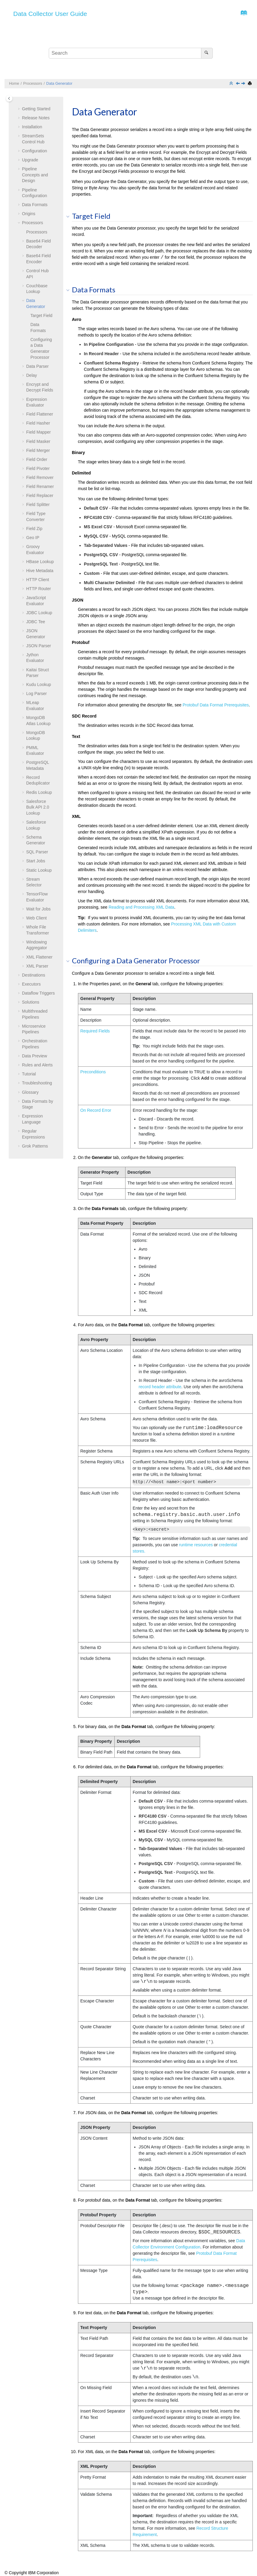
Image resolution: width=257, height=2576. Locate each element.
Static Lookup (39, 870)
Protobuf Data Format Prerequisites (216, 705)
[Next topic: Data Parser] (244, 83)
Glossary (30, 1092)
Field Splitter (38, 504)
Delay (31, 375)
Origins (28, 213)
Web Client (36, 918)
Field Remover (40, 477)
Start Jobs (35, 860)
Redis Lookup (39, 792)
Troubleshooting (37, 1083)
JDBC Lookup (39, 612)
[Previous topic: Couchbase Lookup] (238, 83)
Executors (31, 984)
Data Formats (35, 204)
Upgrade (30, 159)
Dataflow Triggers (38, 993)
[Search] (207, 53)
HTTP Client (37, 579)
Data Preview (34, 1055)
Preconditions (93, 1071)
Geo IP (32, 537)
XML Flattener (39, 957)
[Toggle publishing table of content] (9, 98)
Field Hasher (38, 423)
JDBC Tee (35, 621)
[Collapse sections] (232, 83)
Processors (32, 83)
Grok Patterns (35, 1146)
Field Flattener (39, 414)
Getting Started (36, 108)
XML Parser (37, 966)
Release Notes (36, 117)
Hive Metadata (39, 570)
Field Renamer (40, 486)
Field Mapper (38, 432)
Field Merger (38, 450)
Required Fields (95, 1031)
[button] (19, 109)
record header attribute (160, 1386)
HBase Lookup (40, 561)
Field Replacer (39, 495)
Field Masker (38, 441)
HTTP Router (38, 588)
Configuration (34, 150)
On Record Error (95, 1110)
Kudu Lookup (38, 684)
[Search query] (131, 53)
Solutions (30, 1002)
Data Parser (37, 366)
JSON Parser (38, 645)
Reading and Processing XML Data (141, 907)
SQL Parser (37, 851)
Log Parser (36, 693)
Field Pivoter (38, 468)
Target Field (41, 315)
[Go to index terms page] (242, 14)
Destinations (33, 975)
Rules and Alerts (37, 1064)
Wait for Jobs (38, 909)
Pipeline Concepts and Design (35, 174)
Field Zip (34, 528)
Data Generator (59, 83)
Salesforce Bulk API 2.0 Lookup (37, 807)
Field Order (36, 459)
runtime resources (196, 1544)
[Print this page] (250, 83)
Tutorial (29, 1074)
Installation (32, 126)
